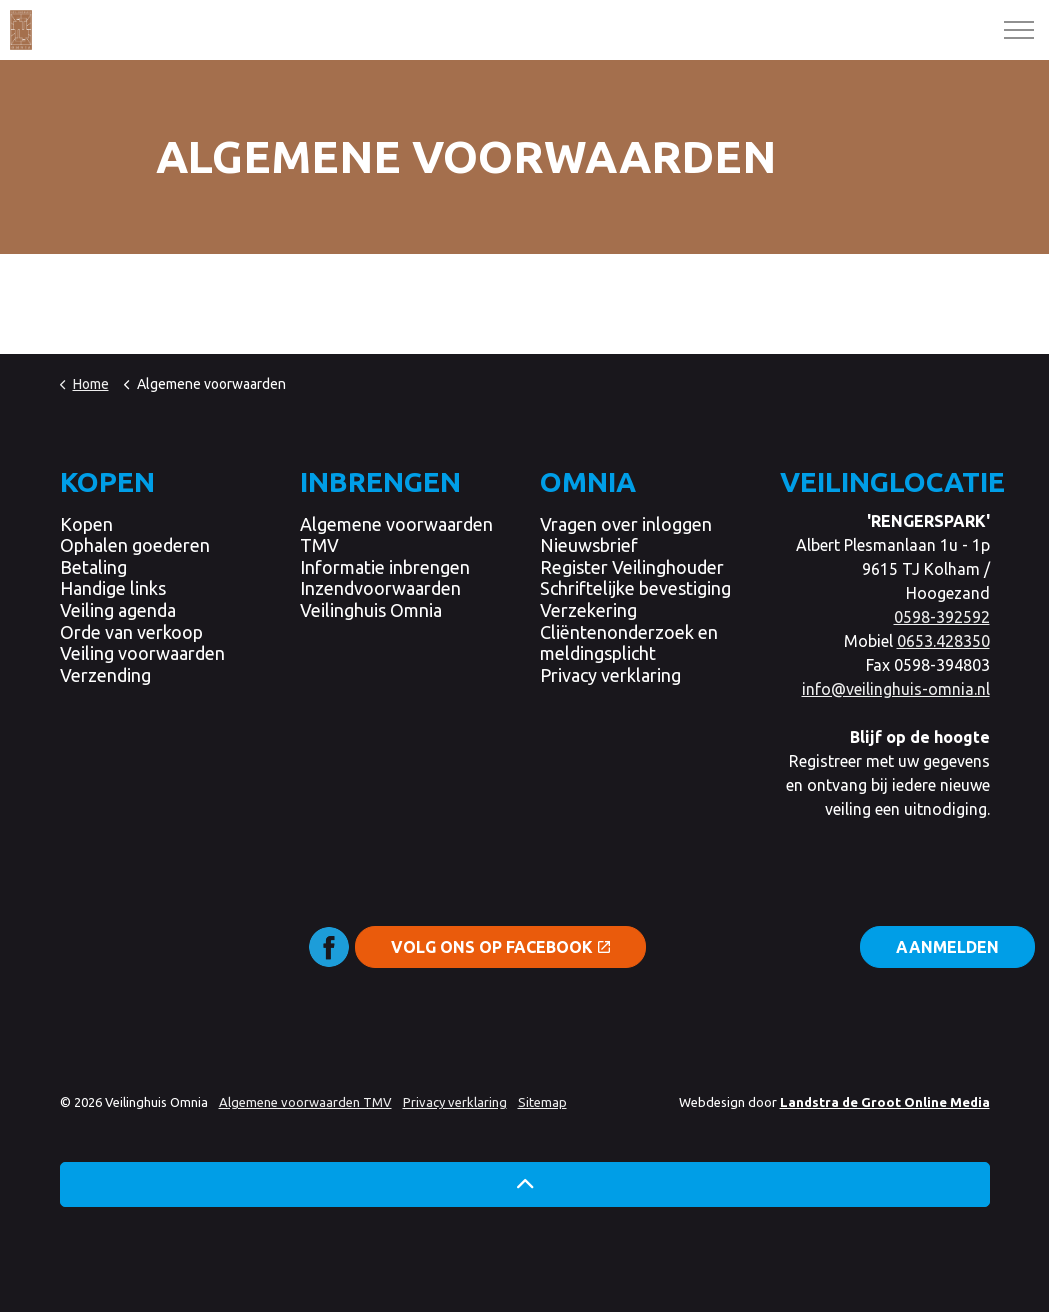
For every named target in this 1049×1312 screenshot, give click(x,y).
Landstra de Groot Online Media (885, 1102)
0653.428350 (943, 641)
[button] (525, 1184)
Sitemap (542, 1102)
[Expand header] (1019, 30)
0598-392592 (942, 617)
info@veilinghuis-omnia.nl (896, 689)
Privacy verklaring (455, 1102)
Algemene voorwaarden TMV (305, 1102)
